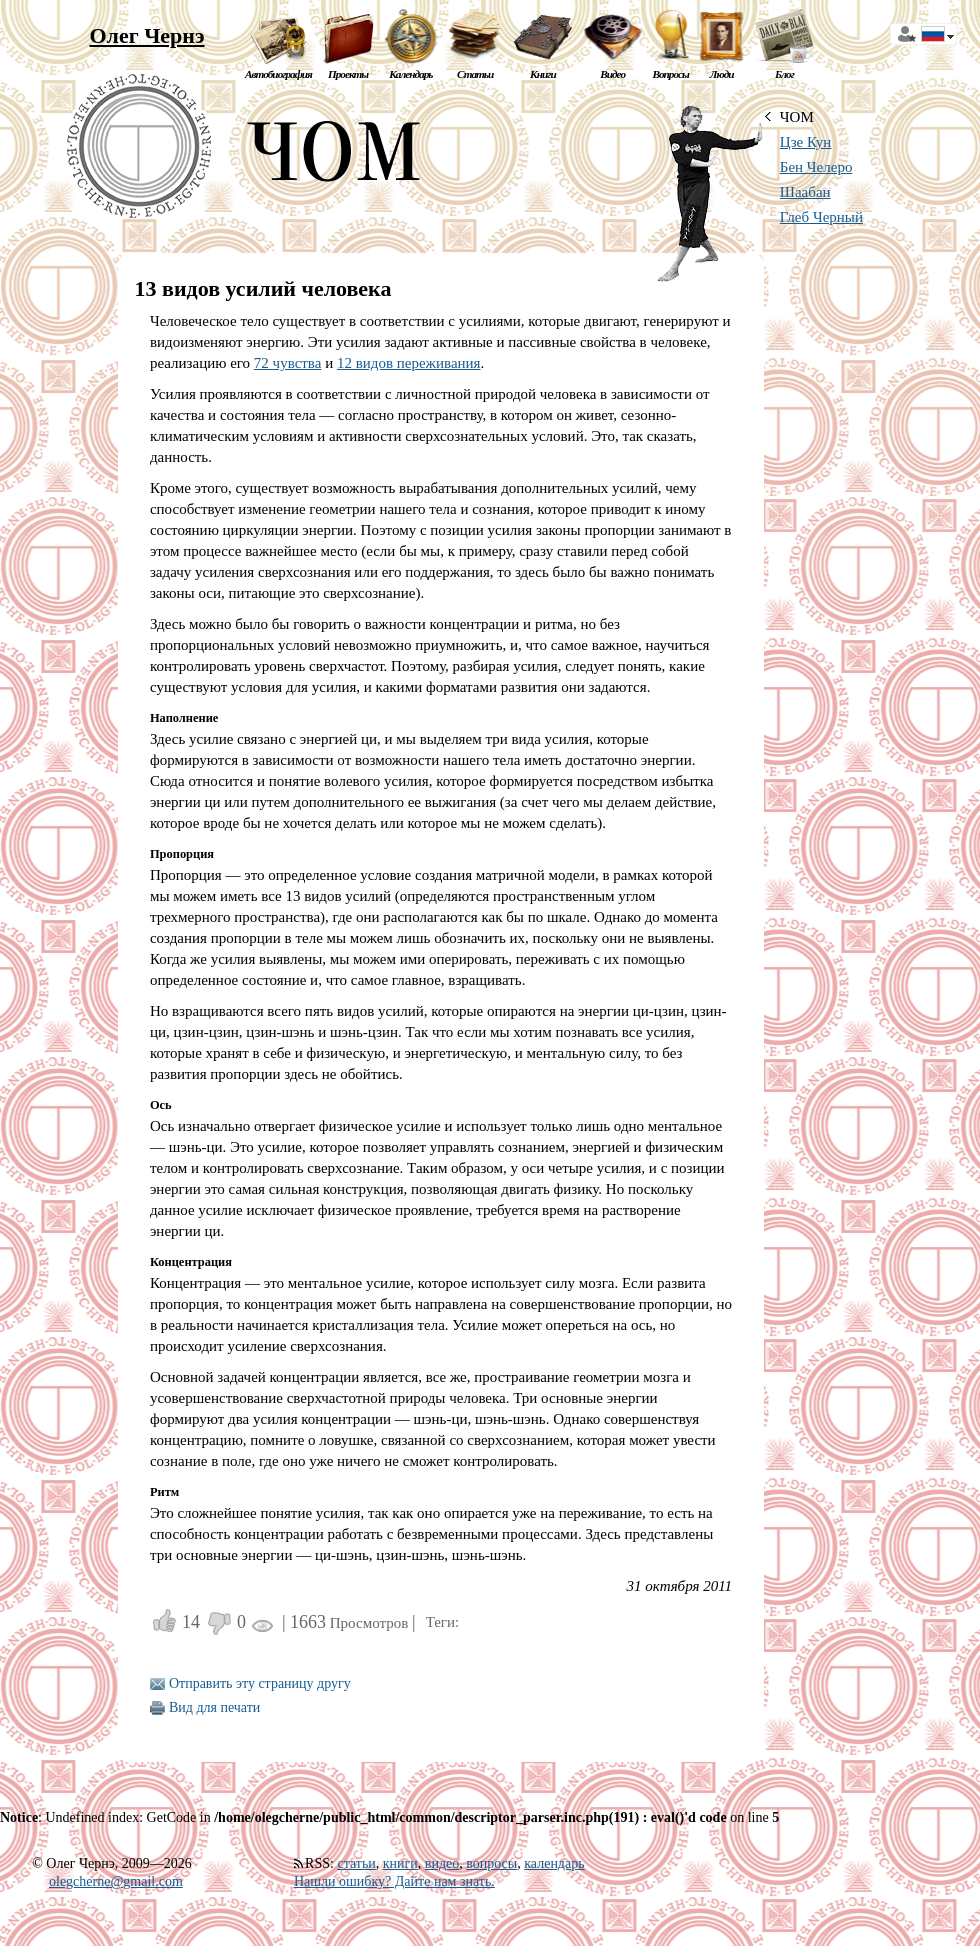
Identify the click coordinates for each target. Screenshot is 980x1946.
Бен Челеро (816, 167)
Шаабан (805, 192)
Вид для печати (214, 1707)
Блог (784, 74)
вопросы (491, 1863)
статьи (356, 1863)
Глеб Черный (821, 217)
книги (400, 1863)
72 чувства (288, 363)
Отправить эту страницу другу (260, 1683)
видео (442, 1863)
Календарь (410, 74)
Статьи (475, 74)
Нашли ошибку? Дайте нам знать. (394, 1881)
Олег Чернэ (146, 35)
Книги (543, 74)
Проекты (348, 74)
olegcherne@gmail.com (116, 1881)
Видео (612, 74)
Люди (722, 74)
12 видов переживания (409, 363)
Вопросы (670, 74)
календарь (554, 1863)
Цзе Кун (806, 142)
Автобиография (278, 74)
